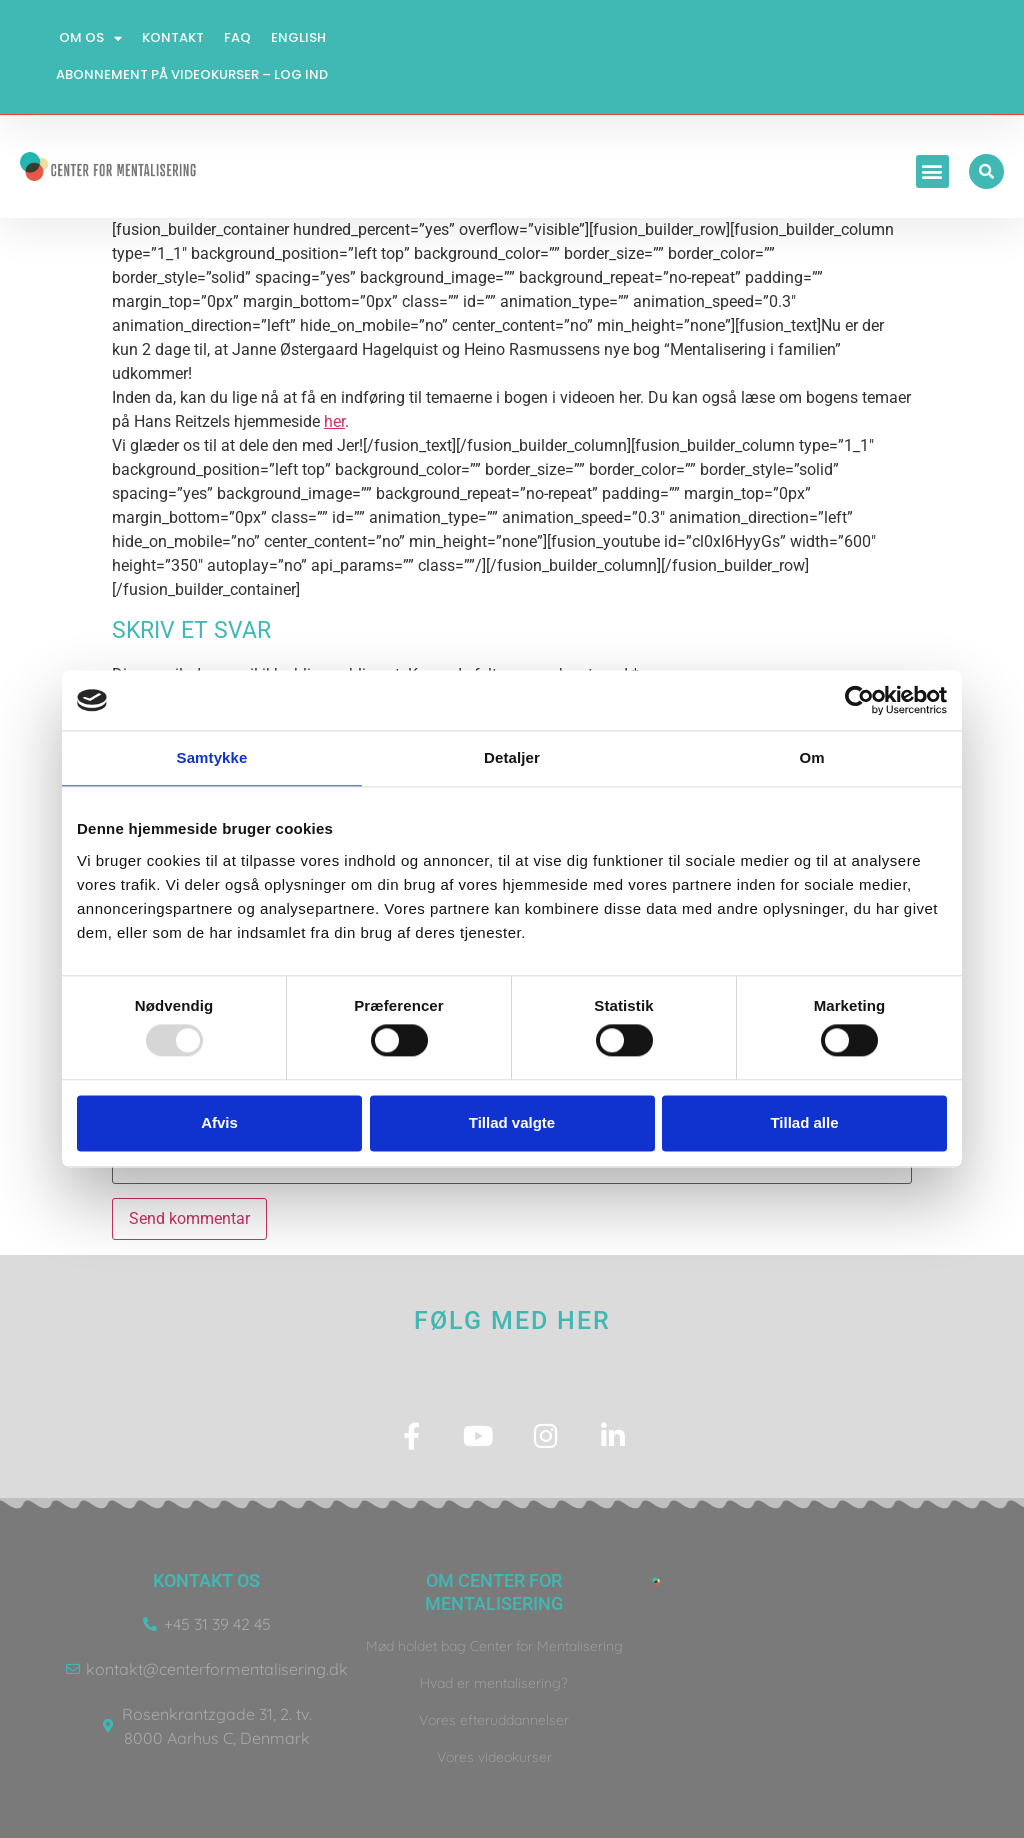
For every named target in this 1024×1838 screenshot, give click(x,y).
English (298, 37)
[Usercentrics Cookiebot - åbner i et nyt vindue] (859, 700)
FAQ (237, 37)
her (334, 421)
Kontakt (173, 37)
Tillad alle (804, 1122)
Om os (90, 38)
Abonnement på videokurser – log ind (192, 74)
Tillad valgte (512, 1122)
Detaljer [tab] (512, 757)
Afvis (219, 1122)
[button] (932, 171)
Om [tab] (811, 757)
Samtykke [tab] (212, 757)
